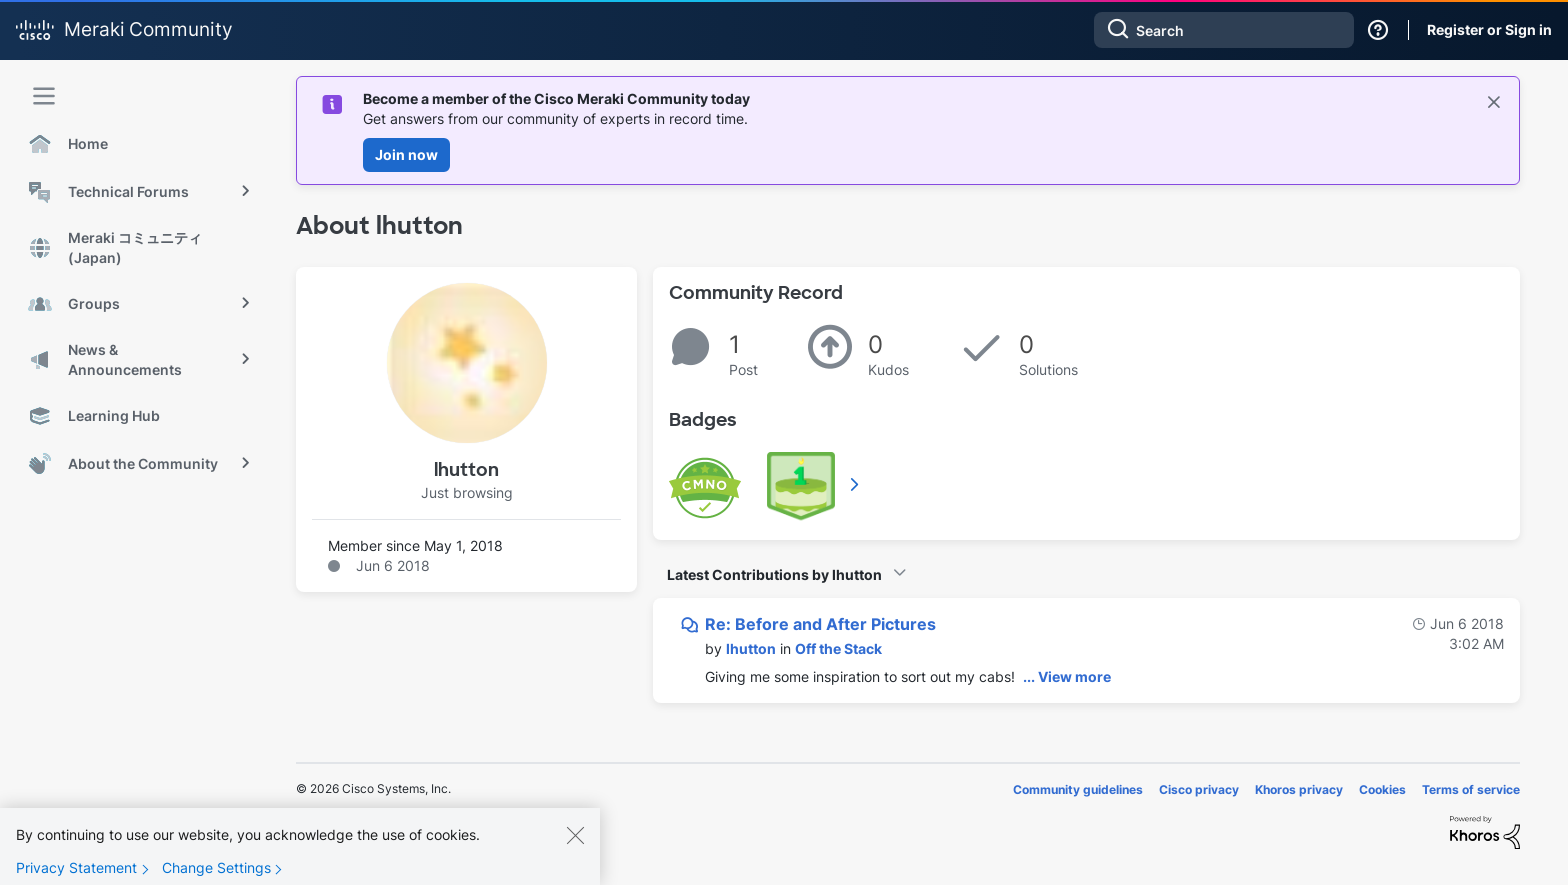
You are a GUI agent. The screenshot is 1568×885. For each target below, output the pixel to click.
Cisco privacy (1199, 789)
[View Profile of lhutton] (751, 648)
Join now (406, 154)
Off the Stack (838, 648)
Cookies (1382, 789)
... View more (1067, 676)
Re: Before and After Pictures (820, 624)
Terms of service (1471, 789)
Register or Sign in (1489, 29)
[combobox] (1224, 30)
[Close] (575, 845)
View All (856, 484)
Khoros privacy (1299, 789)
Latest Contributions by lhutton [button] (774, 574)
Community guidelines (1078, 789)
